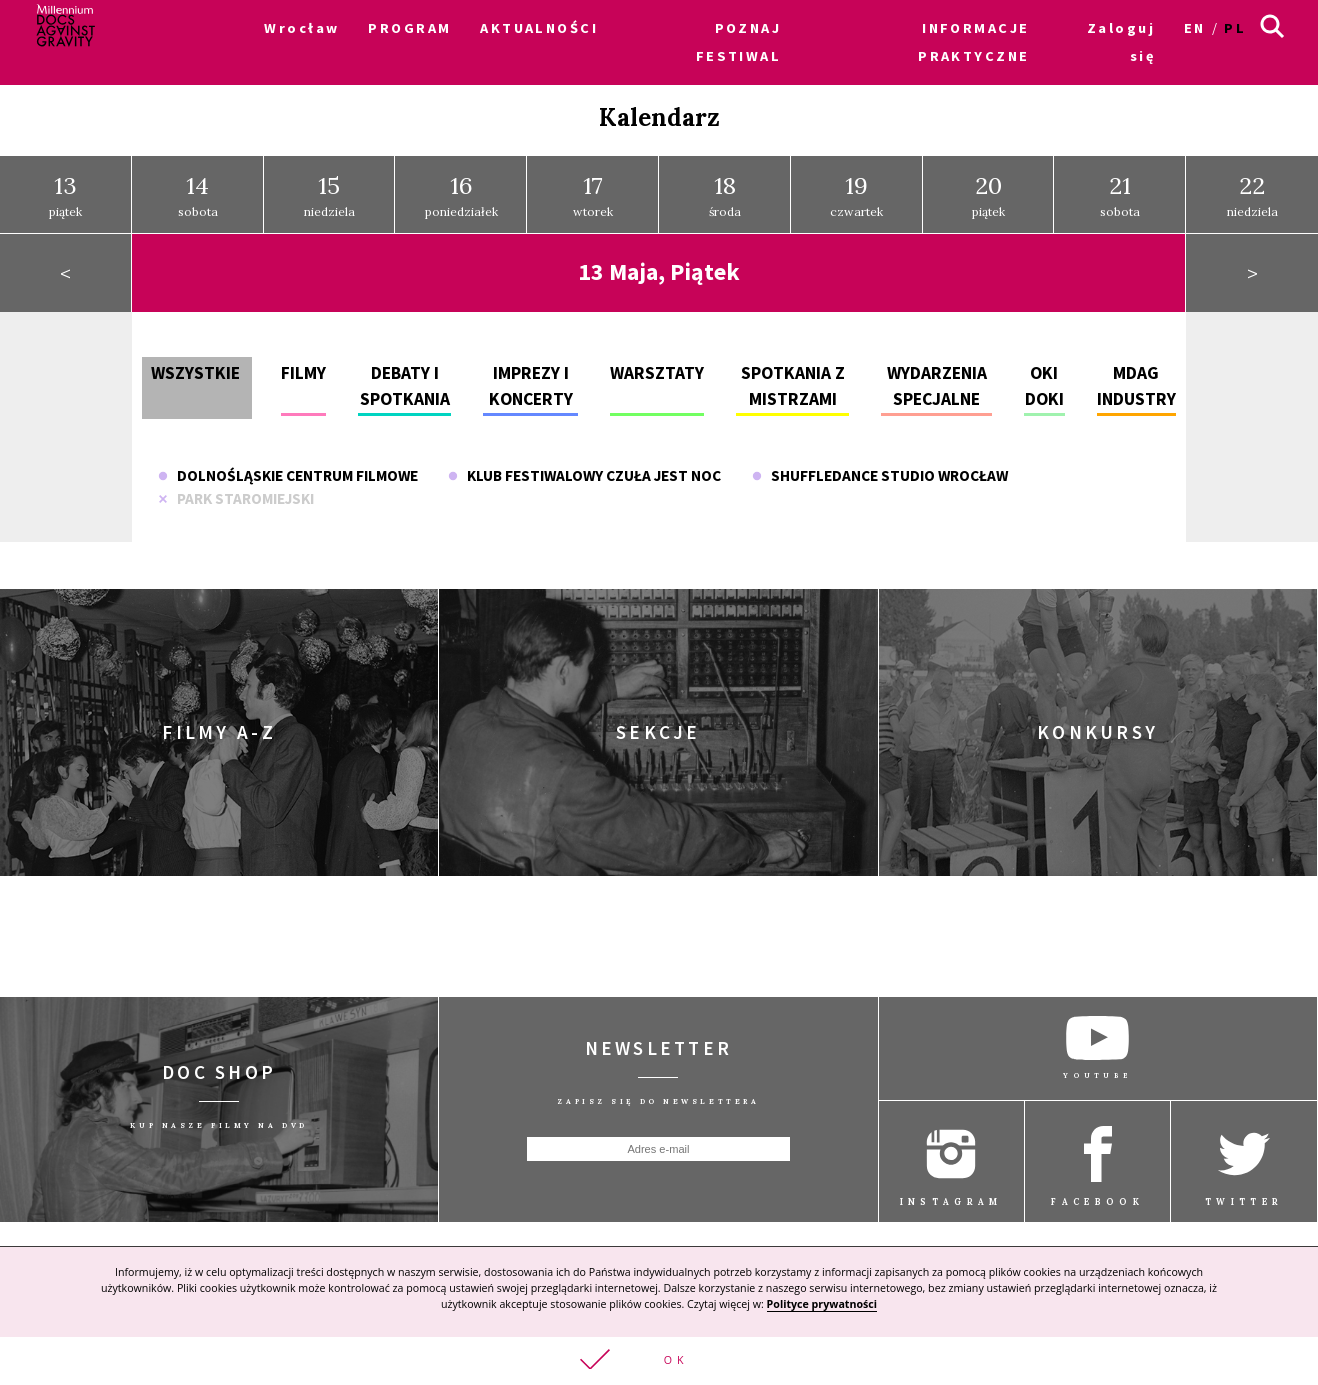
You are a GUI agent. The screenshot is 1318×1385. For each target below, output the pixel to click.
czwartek (856, 183)
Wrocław (301, 28)
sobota (198, 183)
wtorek (593, 183)
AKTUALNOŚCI (539, 28)
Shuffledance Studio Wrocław (880, 463)
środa (725, 183)
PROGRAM (409, 28)
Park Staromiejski (236, 486)
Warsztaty (657, 361)
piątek (65, 183)
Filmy (303, 361)
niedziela (329, 183)
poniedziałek (461, 183)
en (1195, 28)
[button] (659, 1360)
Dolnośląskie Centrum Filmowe (288, 463)
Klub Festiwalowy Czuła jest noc (584, 463)
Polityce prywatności (822, 1302)
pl (1235, 28)
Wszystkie (195, 361)
